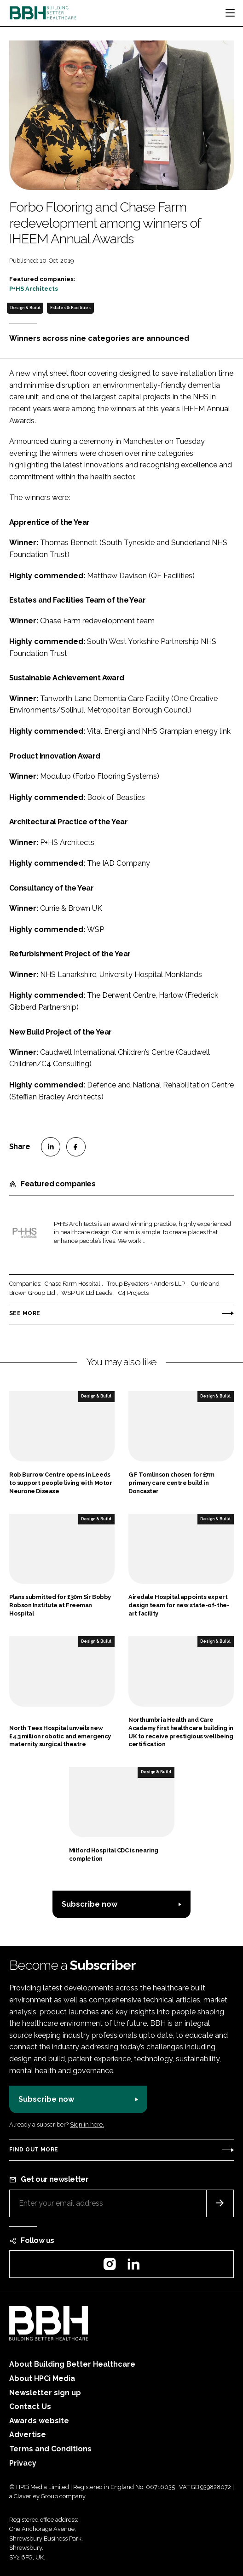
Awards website (39, 2420)
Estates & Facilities (70, 307)
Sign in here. (87, 2124)
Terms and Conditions (50, 2448)
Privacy (22, 2463)
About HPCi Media (42, 2378)
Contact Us (30, 2406)
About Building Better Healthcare (72, 2364)
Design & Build (25, 307)
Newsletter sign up (45, 2392)
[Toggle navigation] (230, 13)
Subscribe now (89, 1904)
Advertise (27, 2434)
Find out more (33, 2149)
